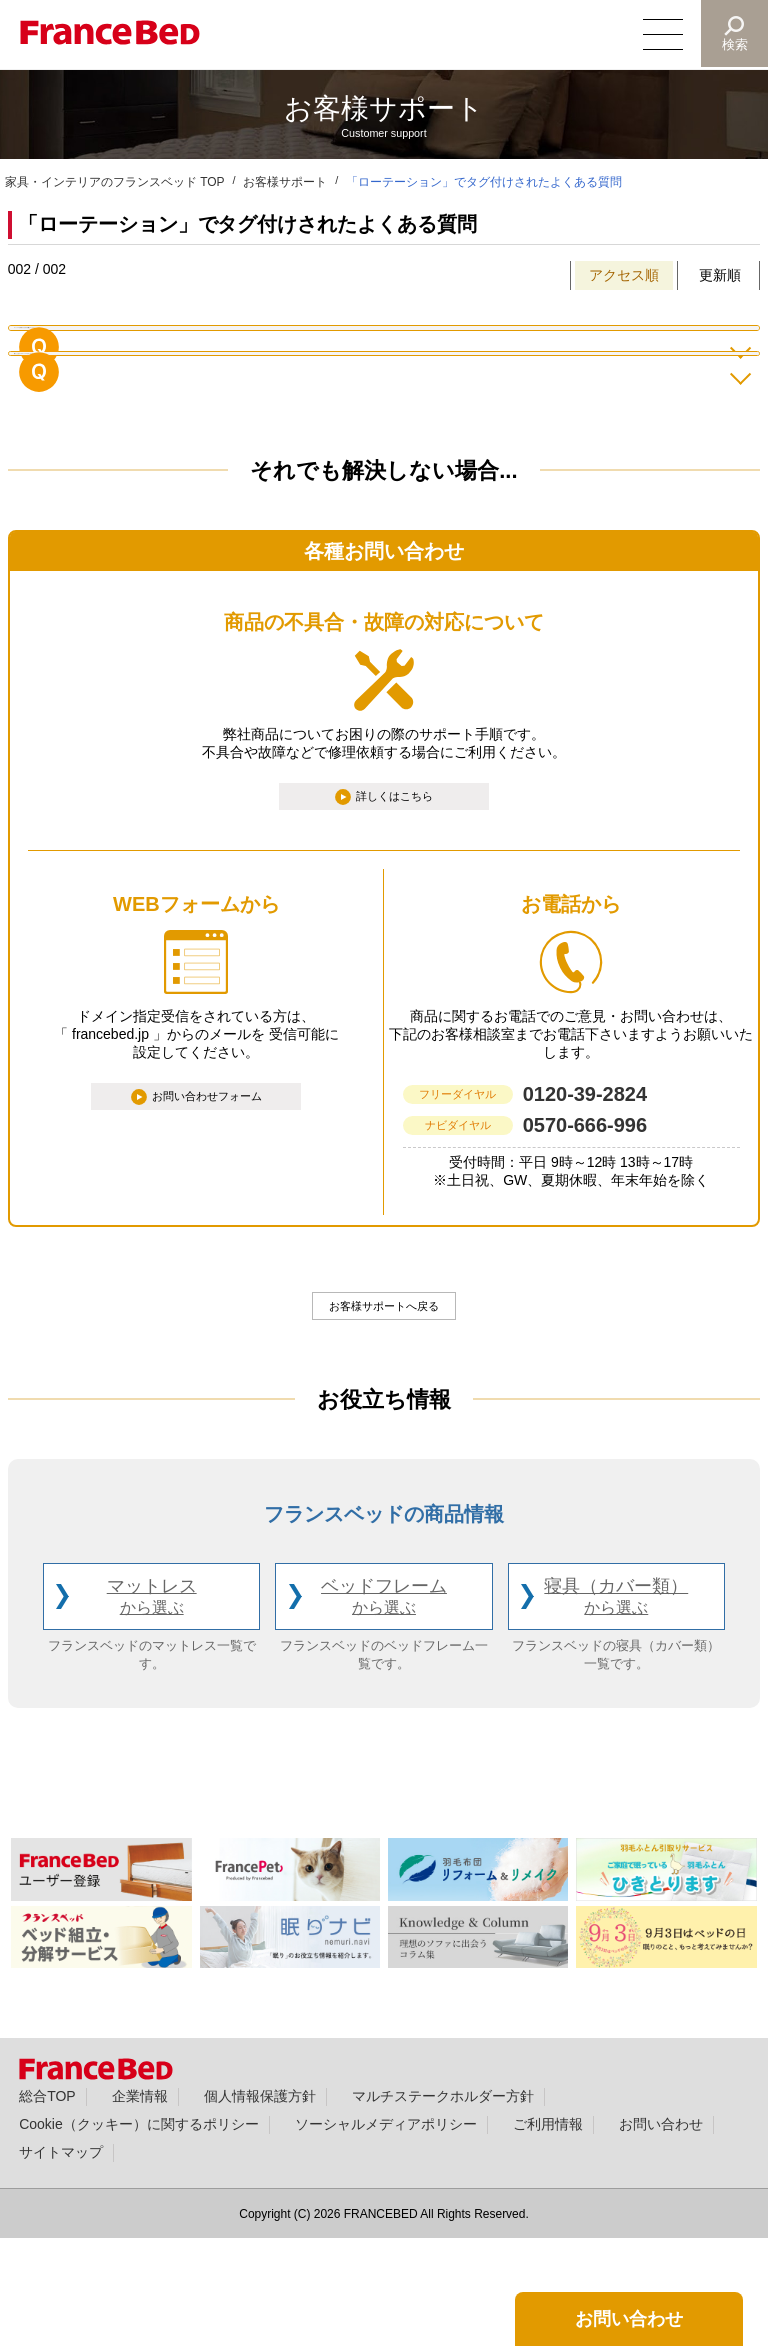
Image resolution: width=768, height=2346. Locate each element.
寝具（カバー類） (616, 1704)
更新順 (720, 275)
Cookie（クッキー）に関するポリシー (138, 2231)
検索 (734, 44)
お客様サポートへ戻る (384, 1409)
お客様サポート (285, 182)
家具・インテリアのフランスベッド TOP (115, 182)
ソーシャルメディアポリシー (386, 2231)
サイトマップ (61, 2259)
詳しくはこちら (396, 894)
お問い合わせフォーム (208, 1199)
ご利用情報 (548, 2231)
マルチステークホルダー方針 (443, 2203)
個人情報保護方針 (260, 2203)
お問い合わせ (661, 2231)
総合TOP (47, 2203)
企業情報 (140, 2203)
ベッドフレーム (384, 1704)
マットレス (152, 1704)
